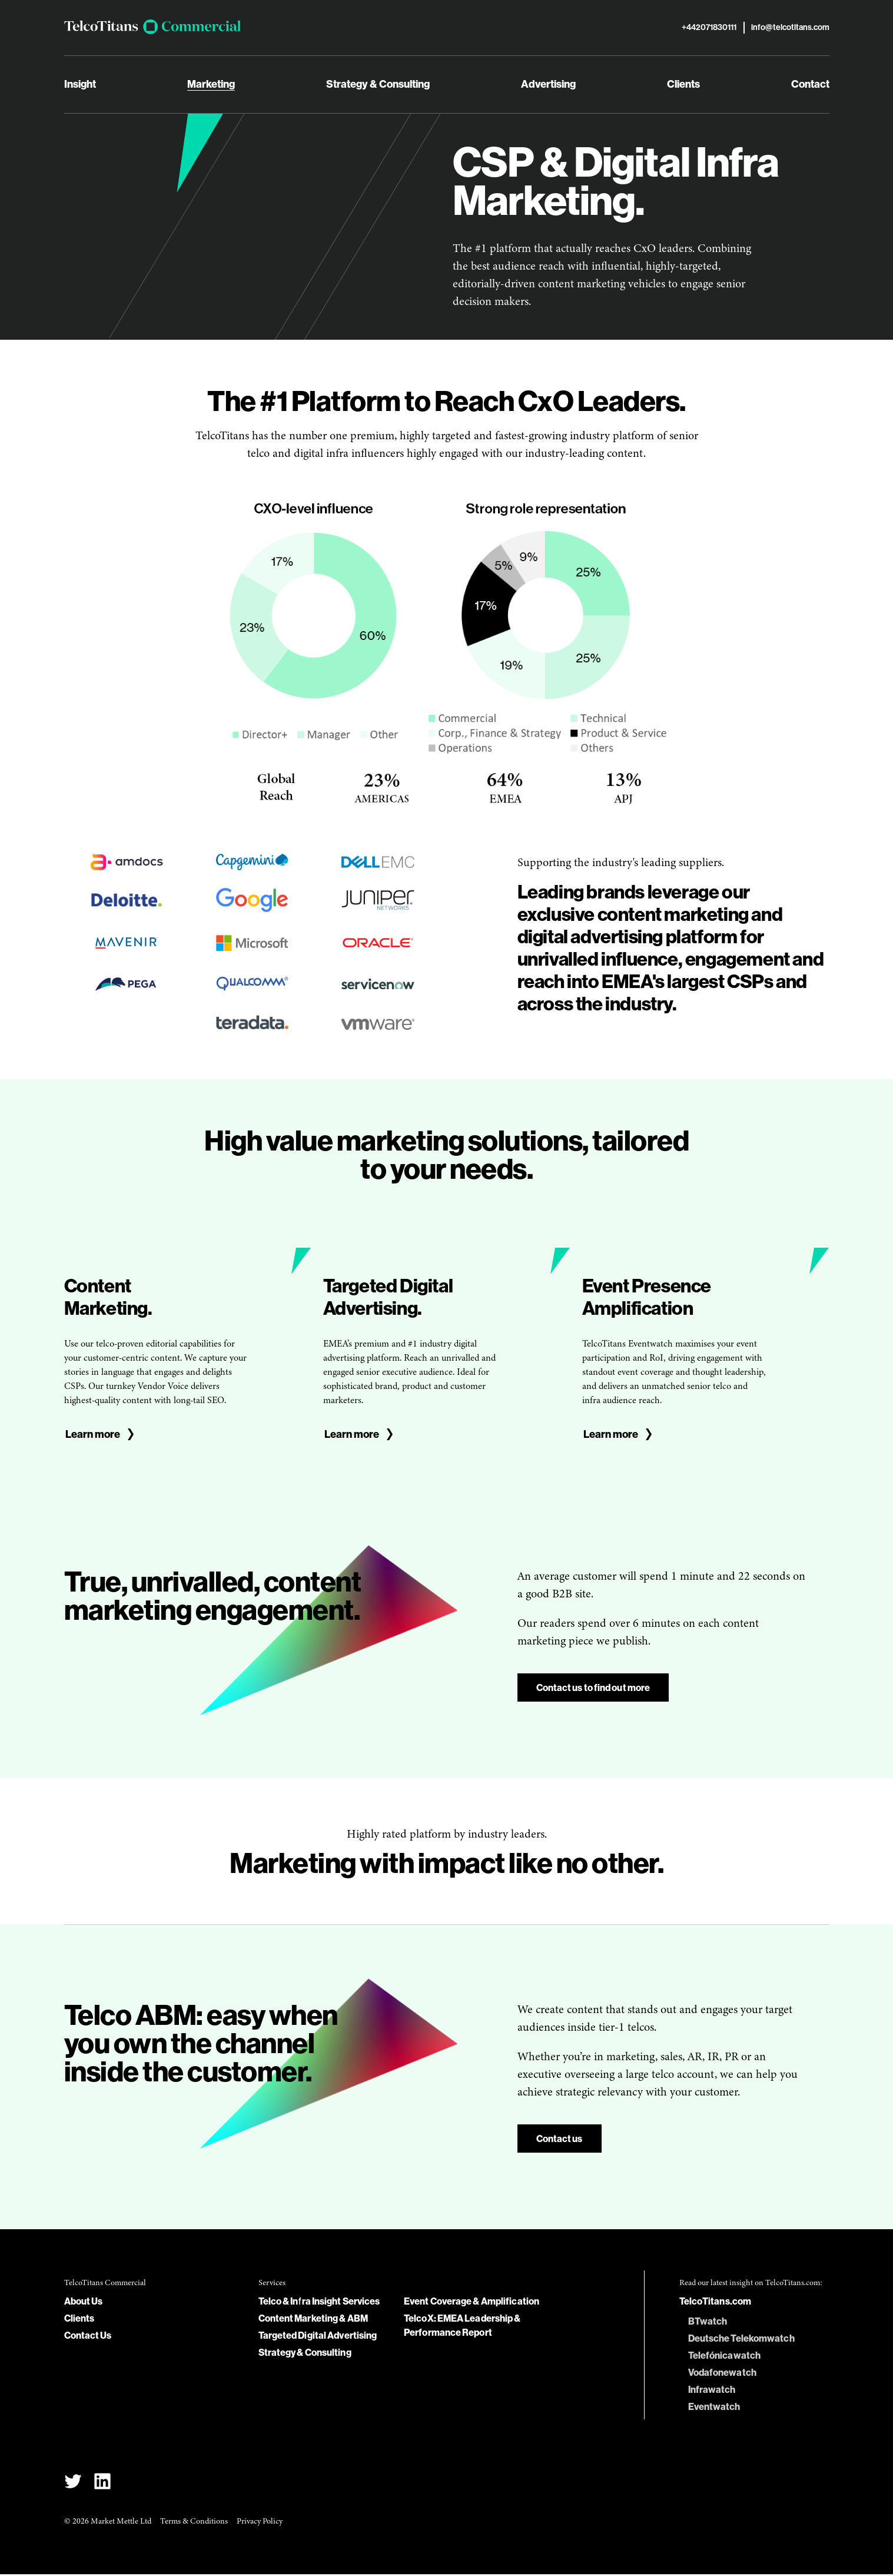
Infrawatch (712, 2391)
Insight (80, 85)
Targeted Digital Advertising (317, 2337)
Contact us (559, 2140)
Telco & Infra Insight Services (319, 2303)
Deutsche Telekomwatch (741, 2340)
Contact (810, 85)
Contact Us (88, 2337)
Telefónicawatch (724, 2357)
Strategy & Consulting (378, 85)
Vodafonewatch (722, 2374)
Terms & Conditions (194, 2522)
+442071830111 (709, 29)
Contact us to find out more (593, 1689)
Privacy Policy (260, 2522)
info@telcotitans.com (790, 29)
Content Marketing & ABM (313, 2320)
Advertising (548, 85)
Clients (683, 85)
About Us (83, 2303)
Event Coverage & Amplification (471, 2303)
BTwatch (708, 2323)
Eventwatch (714, 2408)
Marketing (211, 85)
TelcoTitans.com (715, 2303)
